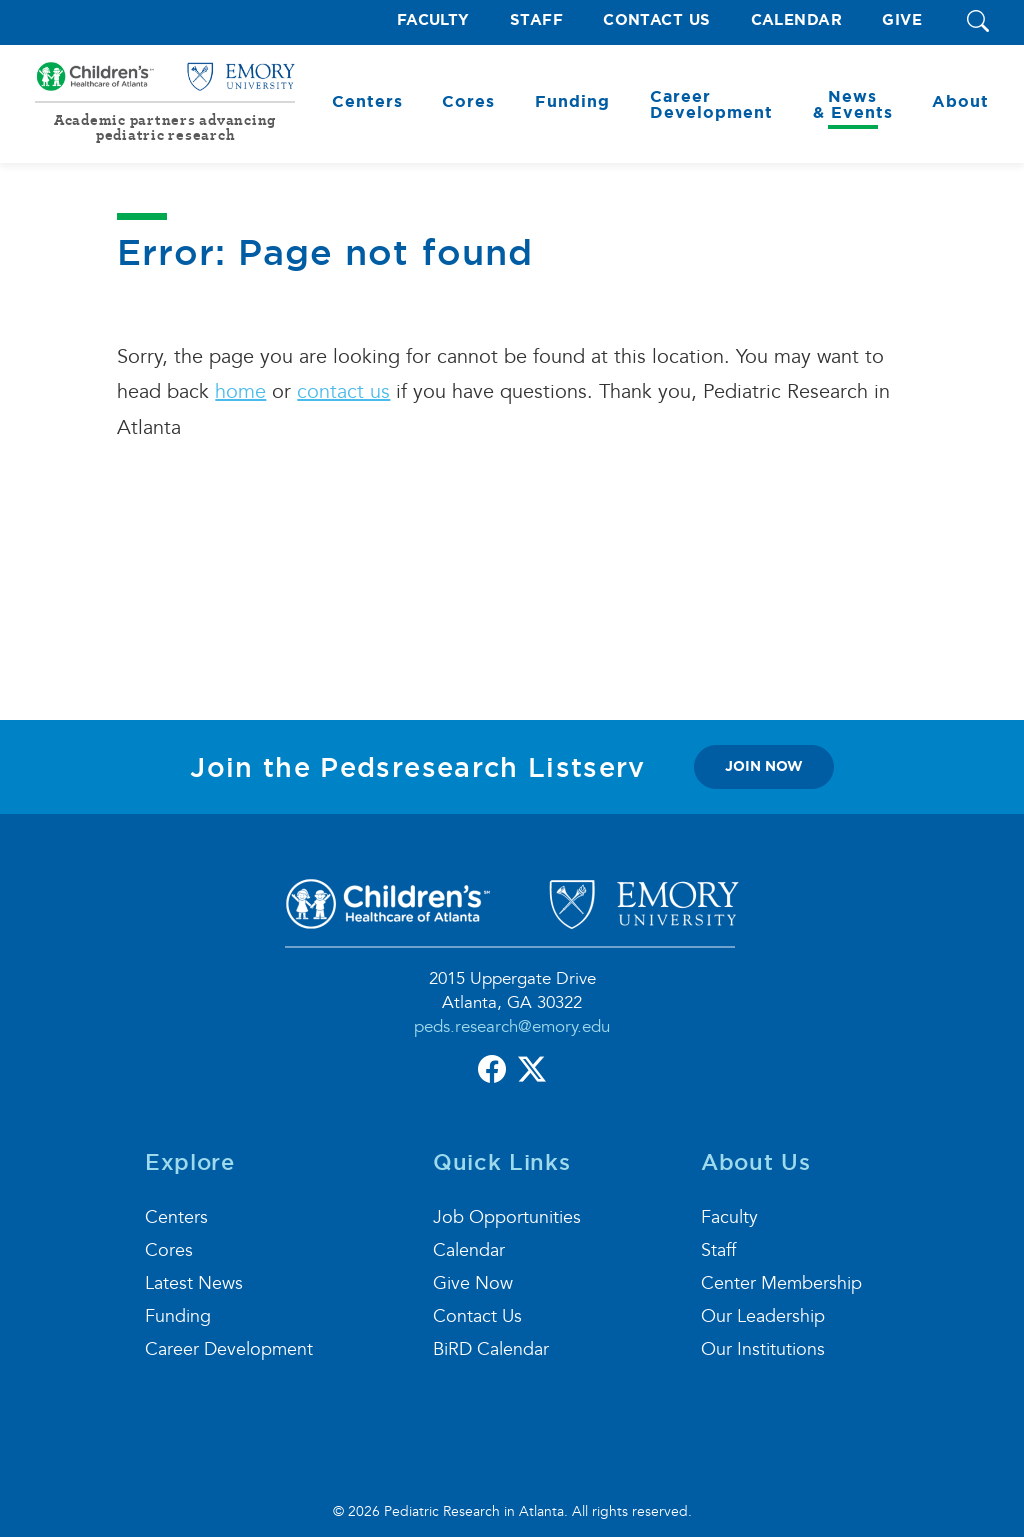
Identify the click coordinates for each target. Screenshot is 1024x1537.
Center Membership (781, 1283)
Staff (536, 20)
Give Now (473, 1283)
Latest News (194, 1283)
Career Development (229, 1349)
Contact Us (657, 20)
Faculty (433, 20)
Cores (169, 1250)
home (240, 392)
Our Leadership (763, 1316)
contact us (343, 392)
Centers (176, 1217)
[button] (978, 22)
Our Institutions (763, 1349)
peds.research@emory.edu (512, 1026)
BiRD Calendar (491, 1349)
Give (902, 20)
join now (764, 766)
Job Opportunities (507, 1217)
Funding (178, 1316)
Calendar (797, 20)
